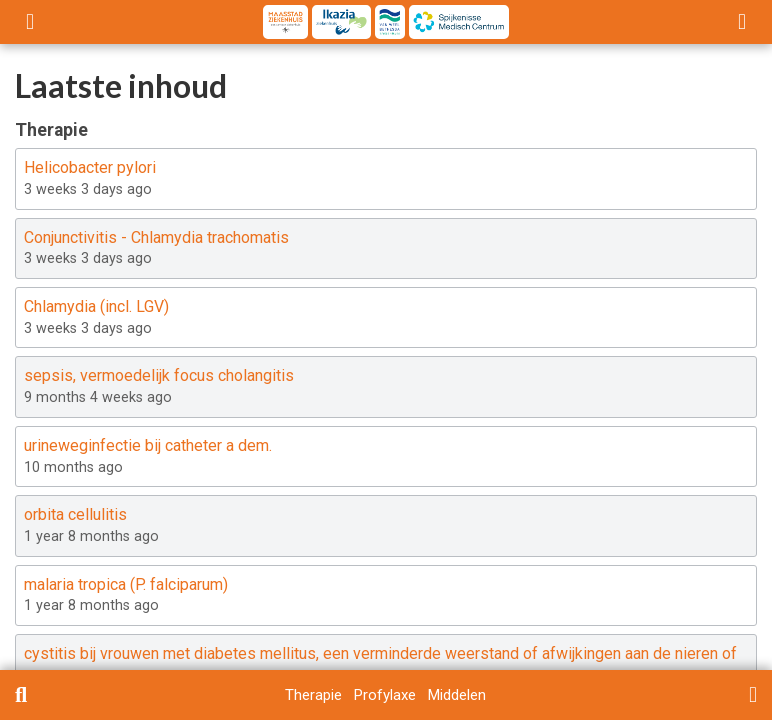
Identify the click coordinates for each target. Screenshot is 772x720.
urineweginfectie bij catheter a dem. (148, 445)
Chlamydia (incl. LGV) (96, 306)
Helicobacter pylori (90, 167)
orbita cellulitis (75, 514)
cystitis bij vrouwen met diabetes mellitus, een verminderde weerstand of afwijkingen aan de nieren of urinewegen (380, 665)
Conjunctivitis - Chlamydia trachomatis (156, 237)
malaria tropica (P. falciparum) (126, 584)
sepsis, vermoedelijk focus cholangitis (159, 375)
